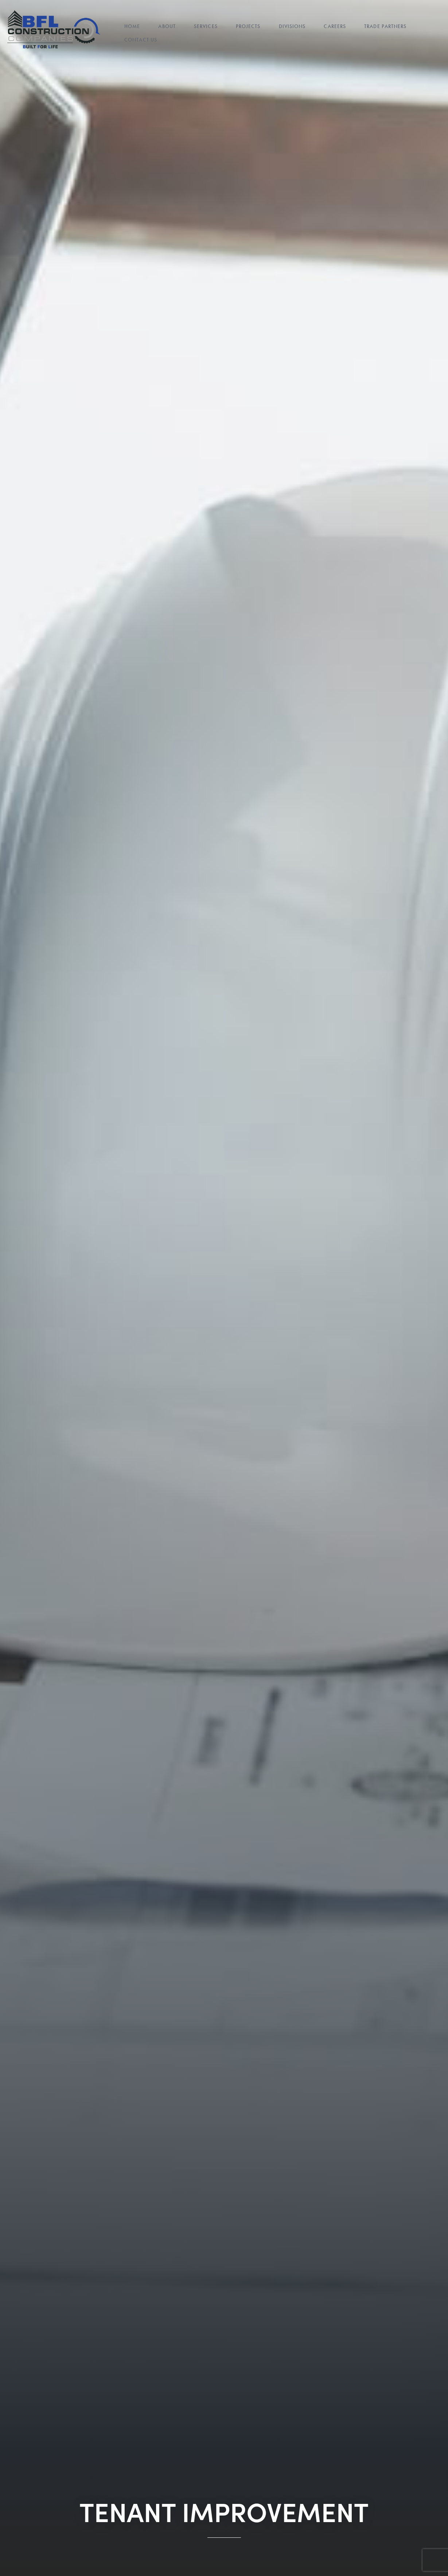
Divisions (292, 26)
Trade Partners (385, 26)
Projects (248, 26)
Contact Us (140, 40)
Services (206, 26)
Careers (335, 26)
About (167, 26)
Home (132, 26)
